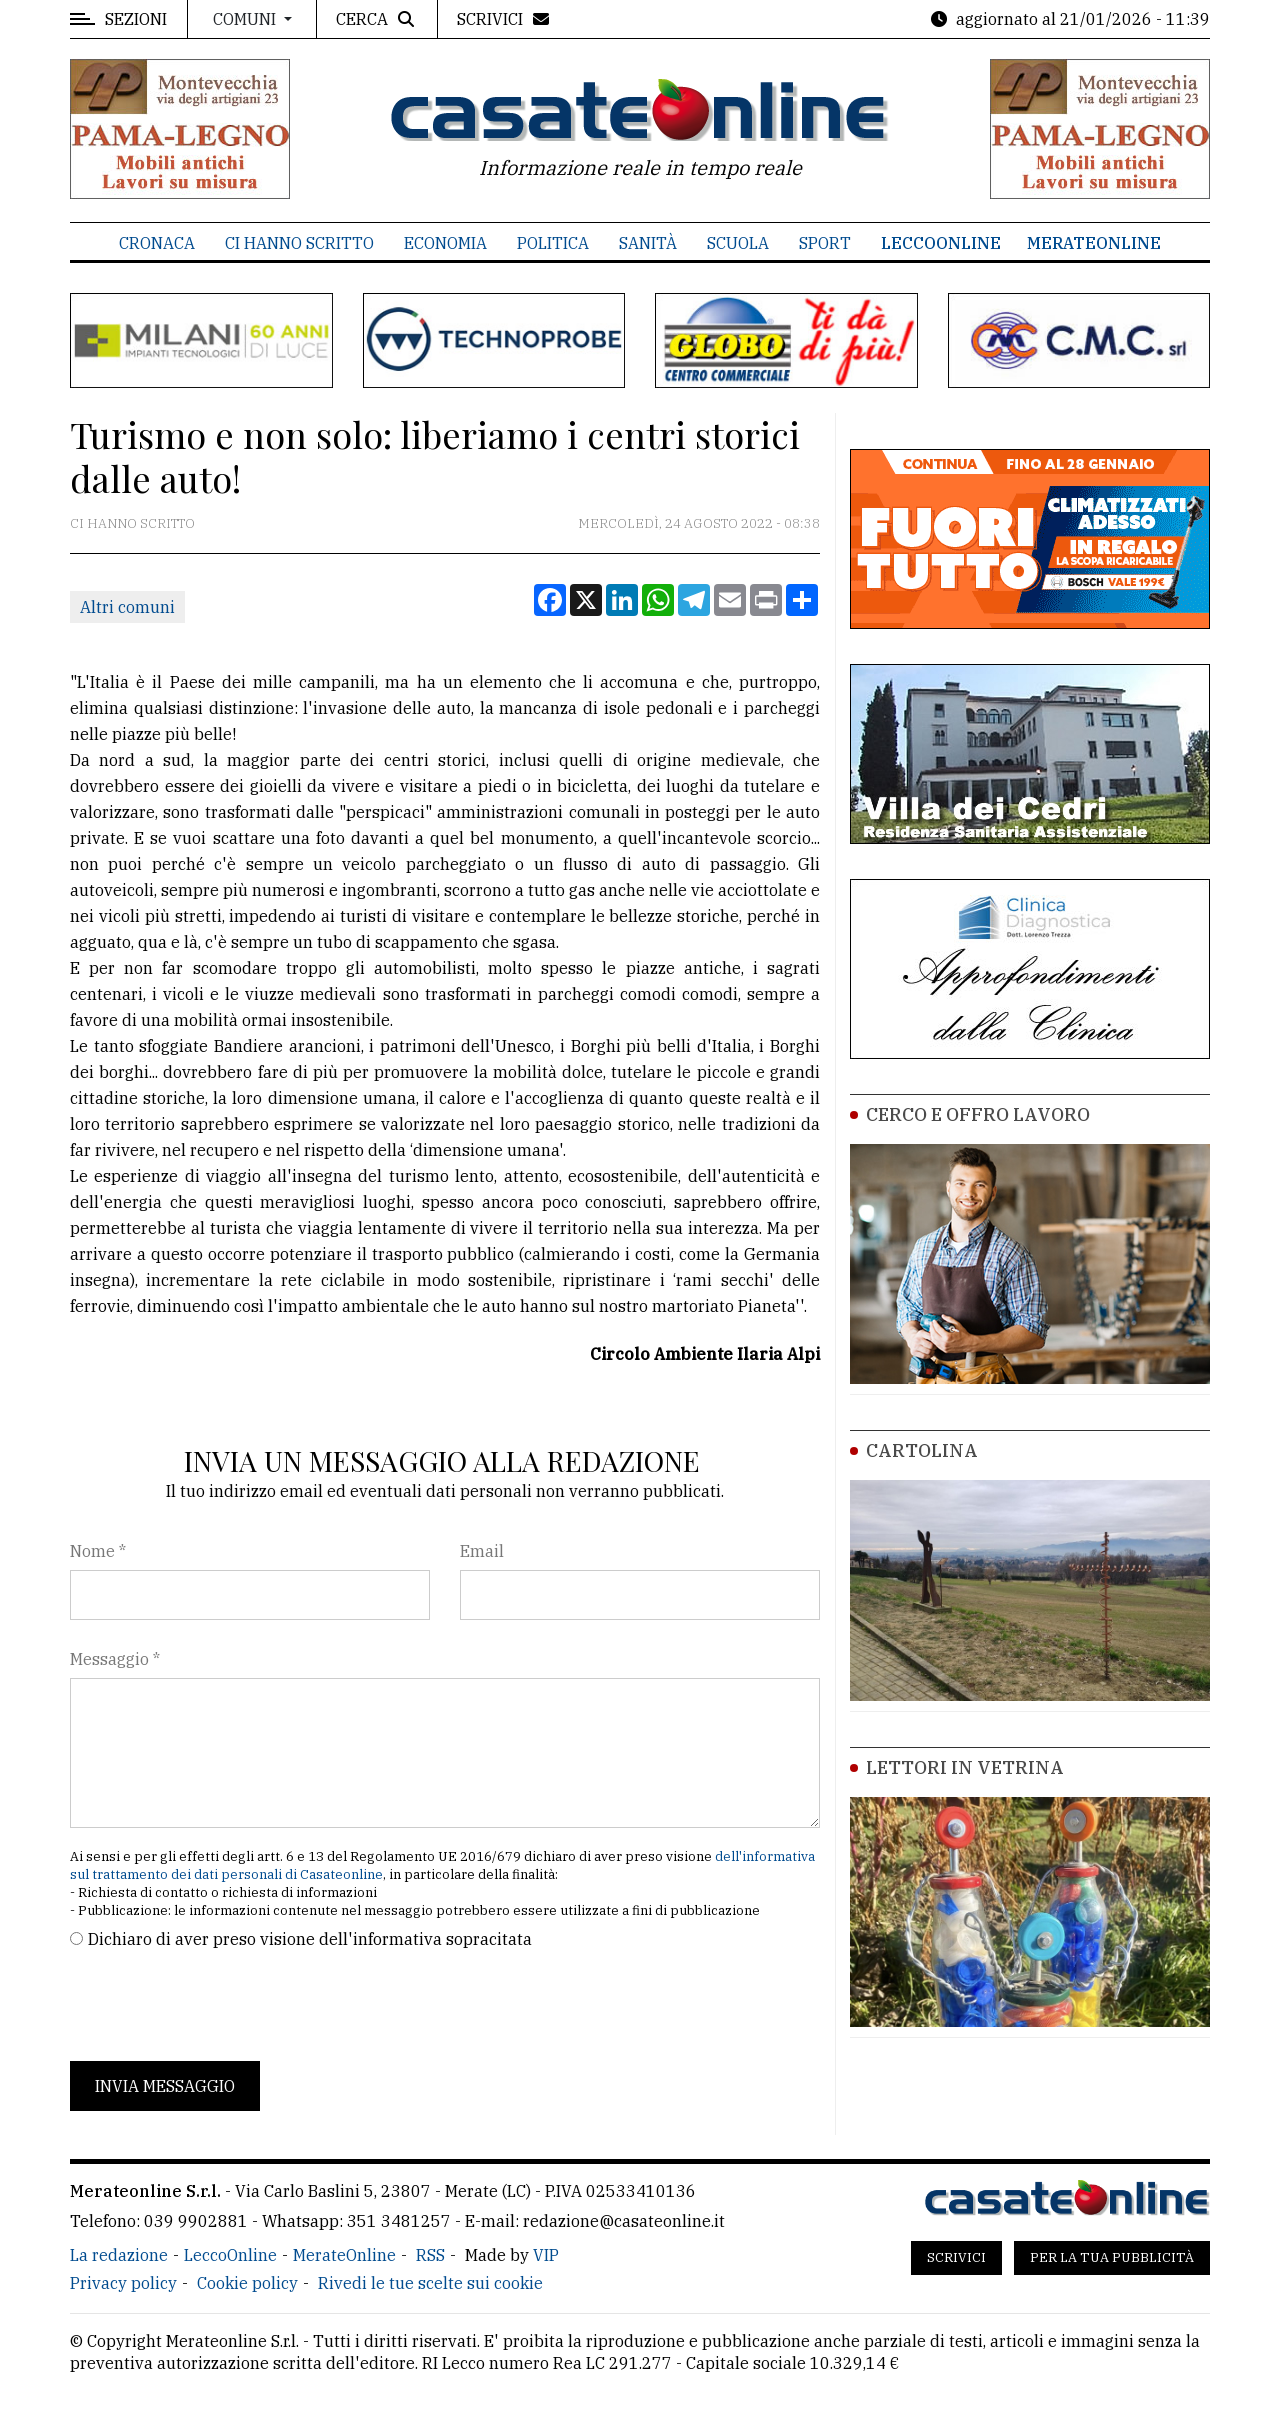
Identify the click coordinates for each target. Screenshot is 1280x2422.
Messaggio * (115, 1659)
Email (482, 1551)
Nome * (98, 1551)
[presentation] (222, 2006)
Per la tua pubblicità (1112, 2257)
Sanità (648, 243)
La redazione (119, 2255)
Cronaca (157, 243)
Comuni (246, 19)
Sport (825, 243)
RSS (430, 2255)
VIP (546, 2255)
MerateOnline (1094, 243)
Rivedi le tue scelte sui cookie (430, 2283)
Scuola (738, 243)
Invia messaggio (165, 2086)
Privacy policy (123, 2283)
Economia (445, 243)
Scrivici (956, 2257)
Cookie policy (247, 2283)
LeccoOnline (941, 243)
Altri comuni (127, 607)
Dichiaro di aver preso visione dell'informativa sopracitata (310, 1939)
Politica (553, 243)
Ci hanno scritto (299, 243)
